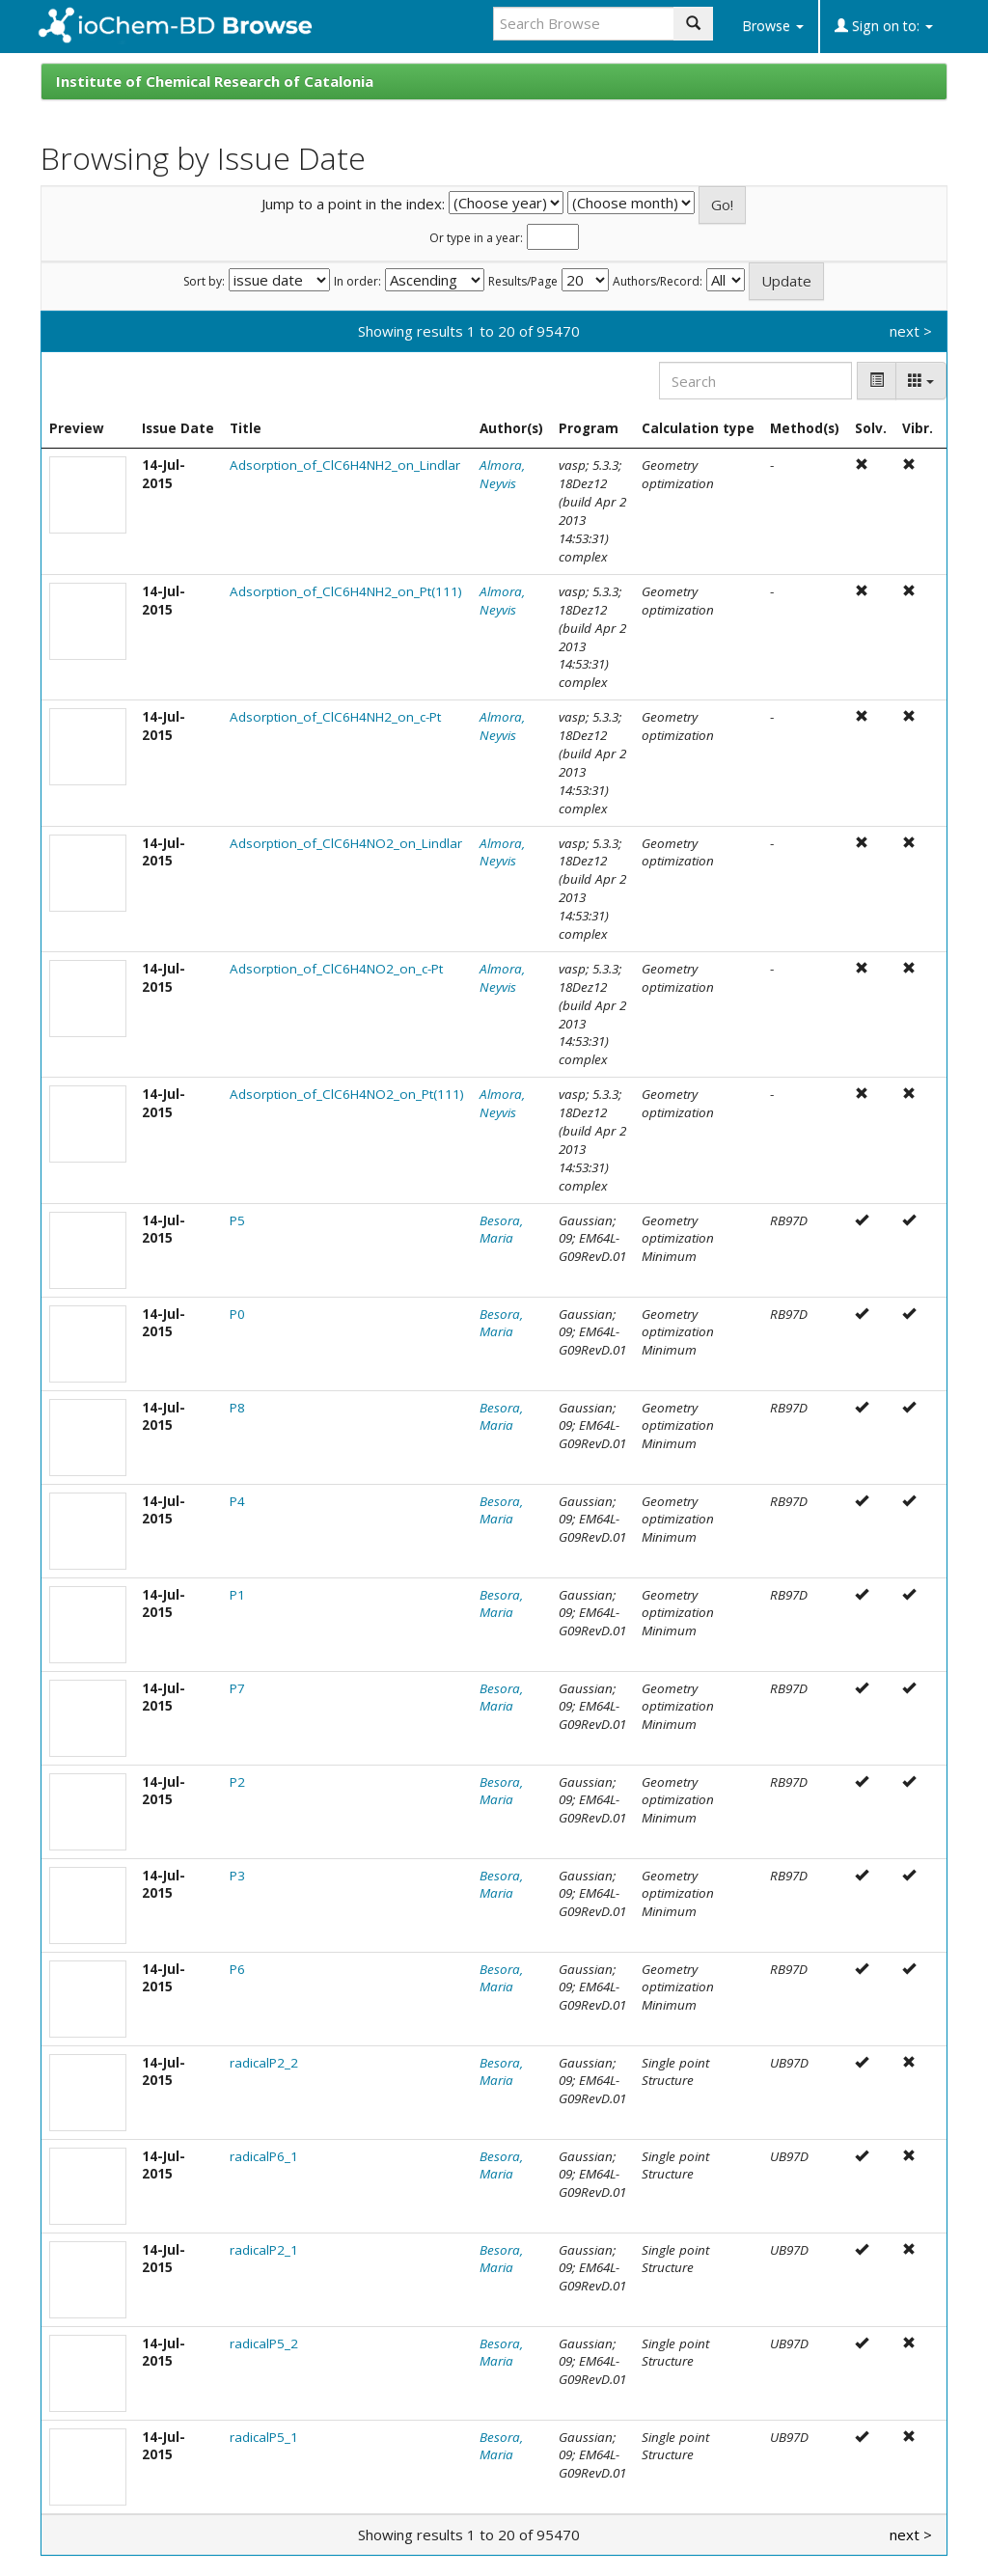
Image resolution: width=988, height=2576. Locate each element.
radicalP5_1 (264, 2437)
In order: (357, 281)
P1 (237, 1594)
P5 (237, 1220)
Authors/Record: (657, 281)
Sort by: (204, 281)
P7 (237, 1688)
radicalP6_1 (264, 2156)
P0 (237, 1314)
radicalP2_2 (264, 2062)
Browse (773, 25)
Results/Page (523, 281)
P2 (237, 1782)
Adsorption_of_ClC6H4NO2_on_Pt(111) (347, 1094)
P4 (237, 1501)
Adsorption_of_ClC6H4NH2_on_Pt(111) (346, 591)
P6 (237, 1969)
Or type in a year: (476, 238)
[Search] (755, 380)
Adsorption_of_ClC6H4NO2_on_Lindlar (346, 843)
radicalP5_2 (264, 2343)
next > (911, 331)
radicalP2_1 (264, 2250)
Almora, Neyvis (502, 474)
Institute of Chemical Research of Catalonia (214, 81)
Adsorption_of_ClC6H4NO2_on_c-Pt (336, 968)
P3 (237, 1875)
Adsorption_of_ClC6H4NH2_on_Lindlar (345, 465)
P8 (237, 1407)
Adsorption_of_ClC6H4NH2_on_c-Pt (335, 717)
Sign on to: (884, 25)
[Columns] (921, 380)
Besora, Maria (501, 1229)
